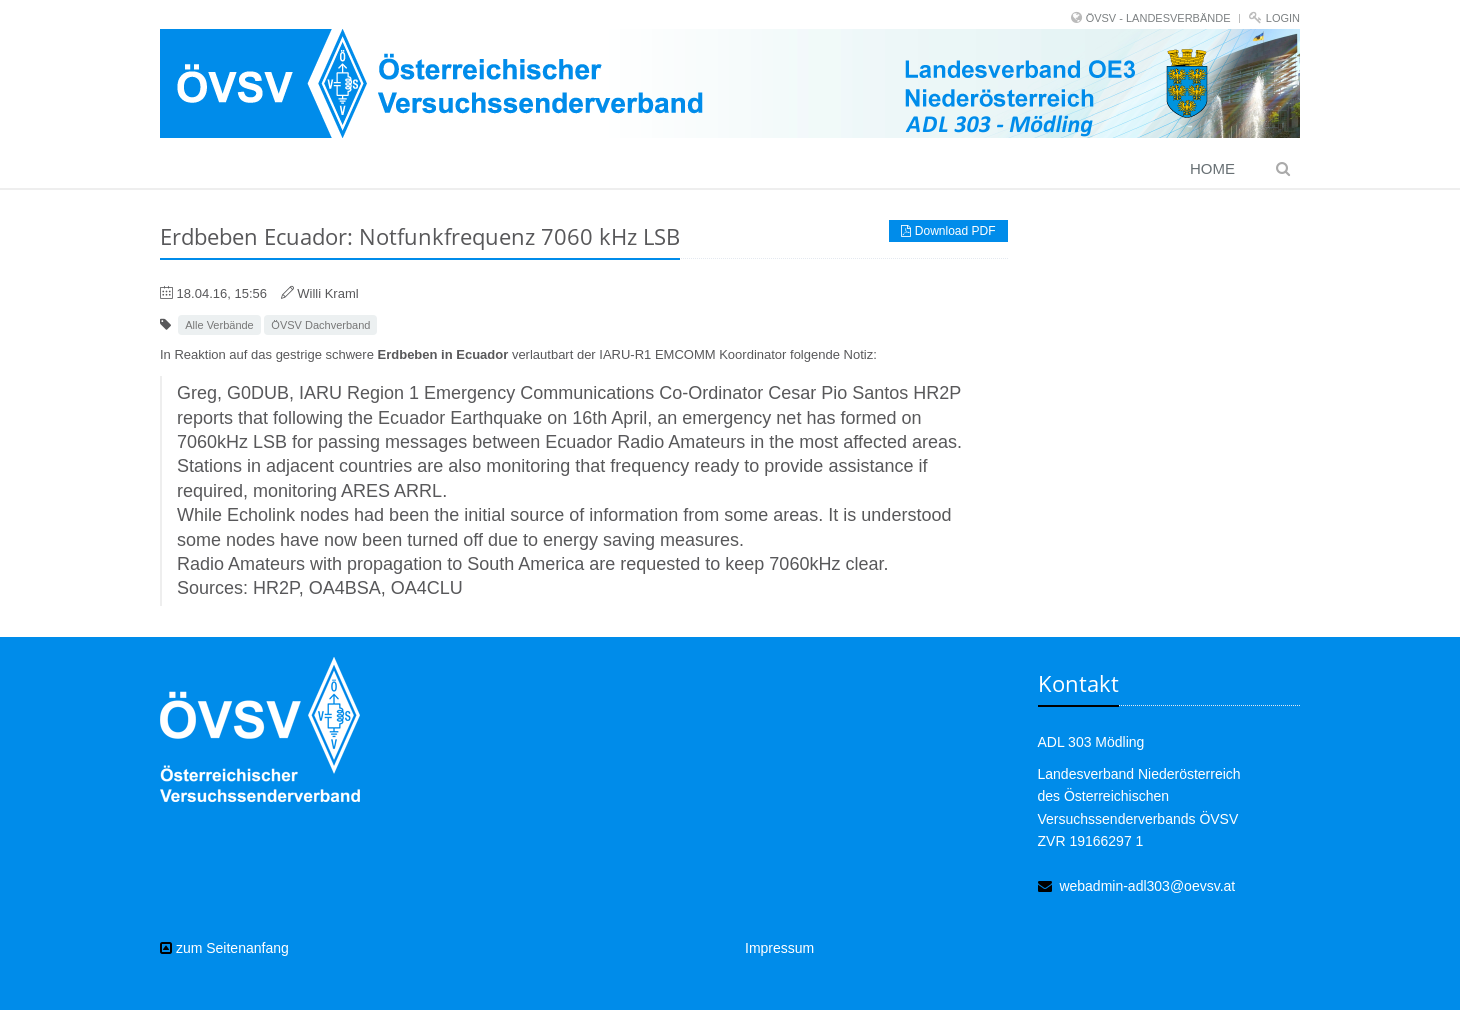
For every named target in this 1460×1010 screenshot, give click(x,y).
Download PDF (948, 231)
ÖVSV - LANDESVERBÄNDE (1158, 18)
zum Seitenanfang (224, 948)
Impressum (779, 948)
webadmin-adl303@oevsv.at (1147, 886)
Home (1212, 168)
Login (1283, 18)
